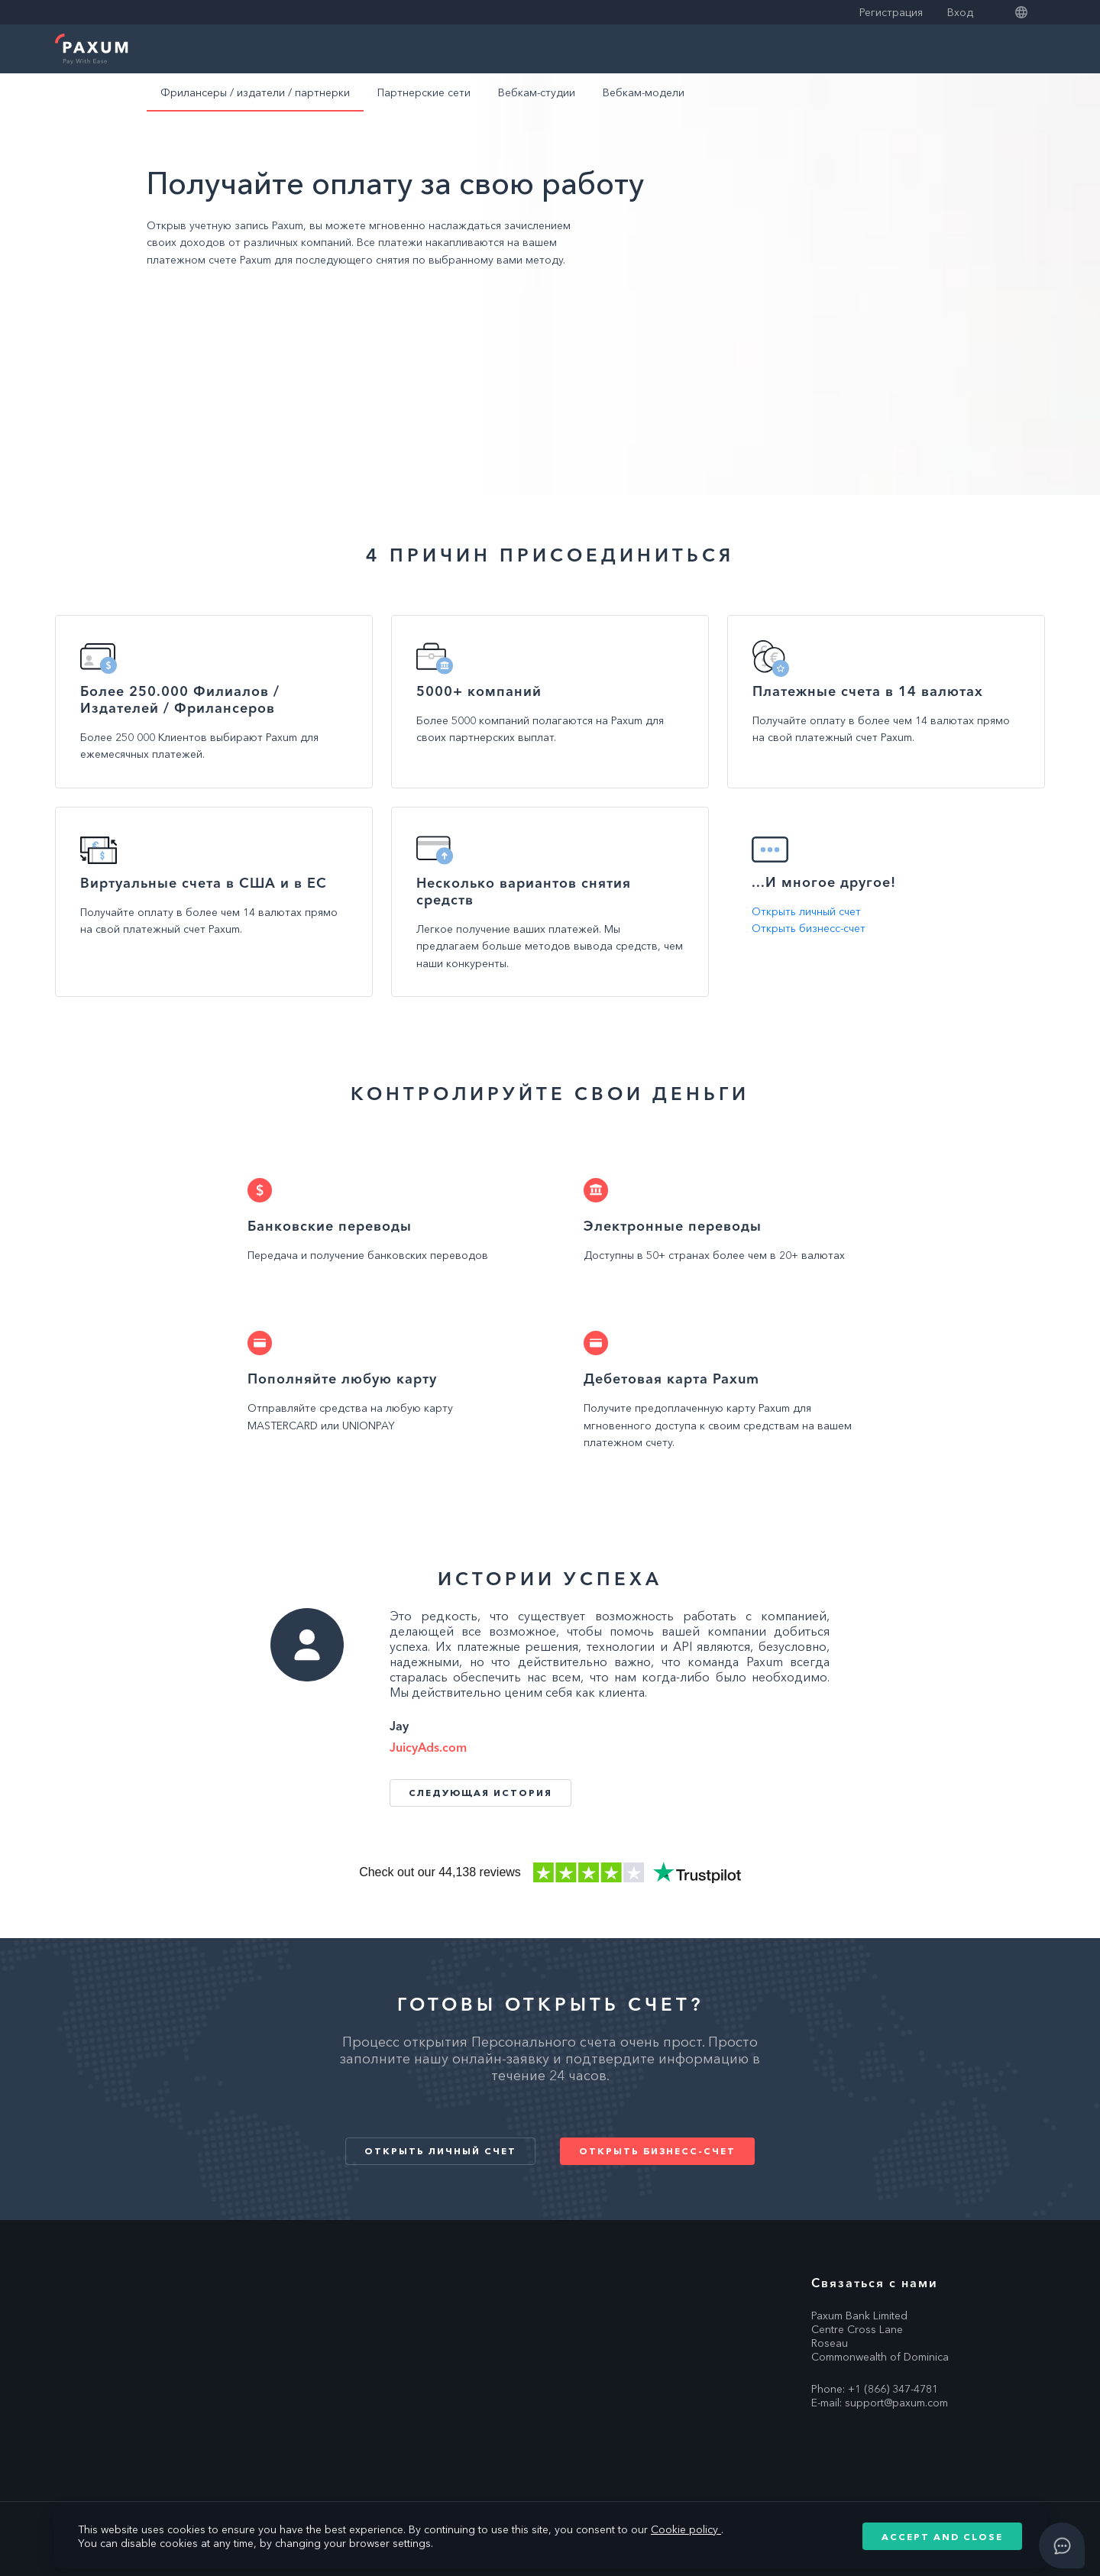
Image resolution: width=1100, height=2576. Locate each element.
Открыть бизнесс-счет (808, 928)
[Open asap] (1062, 2545)
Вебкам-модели (643, 92)
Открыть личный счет (806, 911)
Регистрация (891, 12)
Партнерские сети (424, 92)
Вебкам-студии (536, 92)
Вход (960, 12)
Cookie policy (686, 2529)
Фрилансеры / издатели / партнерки (255, 92)
